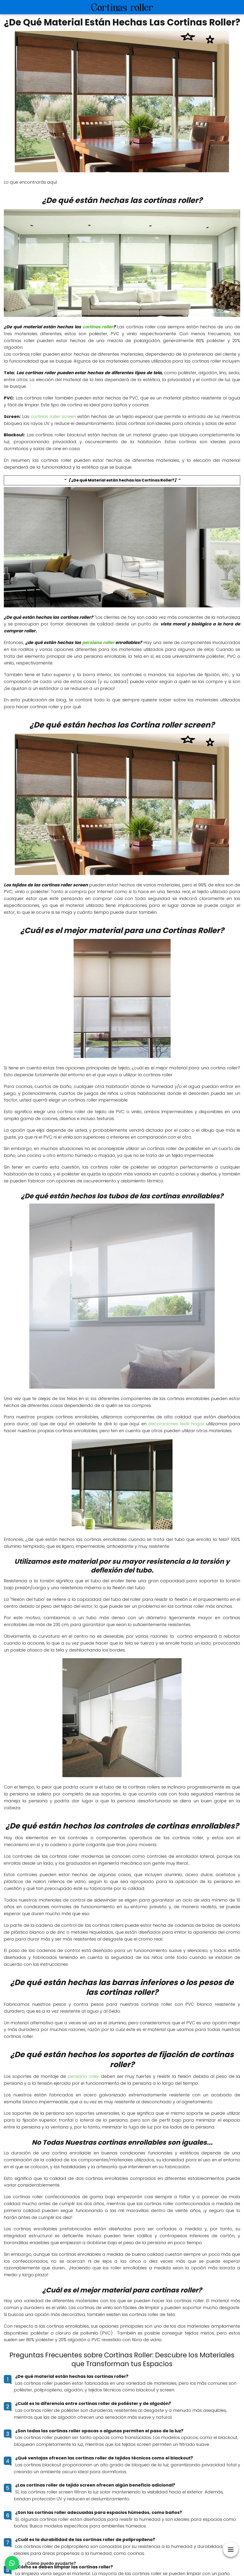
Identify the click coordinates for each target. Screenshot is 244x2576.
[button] (12, 2563)
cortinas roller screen (53, 416)
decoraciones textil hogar (176, 1424)
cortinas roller (97, 327)
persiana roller (98, 642)
